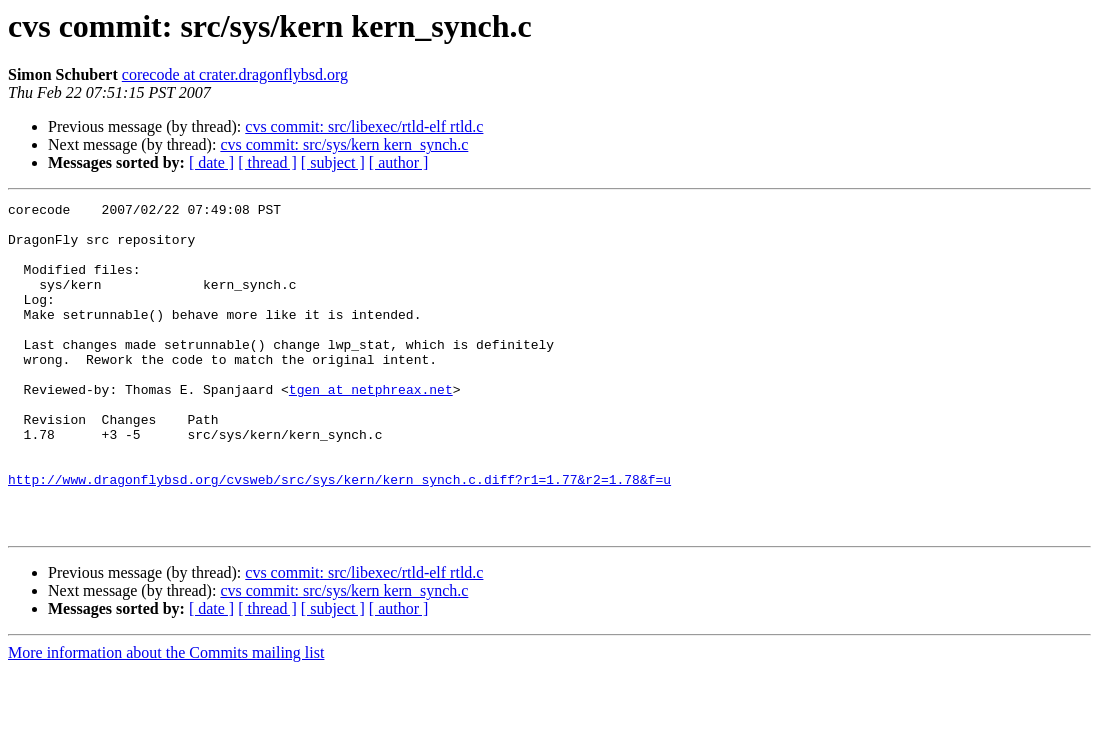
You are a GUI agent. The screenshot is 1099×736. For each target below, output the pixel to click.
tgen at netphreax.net (371, 428)
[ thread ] (267, 162)
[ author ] (399, 162)
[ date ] (211, 162)
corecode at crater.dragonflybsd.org (235, 74)
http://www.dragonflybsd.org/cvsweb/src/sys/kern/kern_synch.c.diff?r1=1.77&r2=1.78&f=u (339, 536)
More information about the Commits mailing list (166, 718)
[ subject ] (333, 162)
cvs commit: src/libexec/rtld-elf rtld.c (364, 126)
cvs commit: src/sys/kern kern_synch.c (344, 144)
